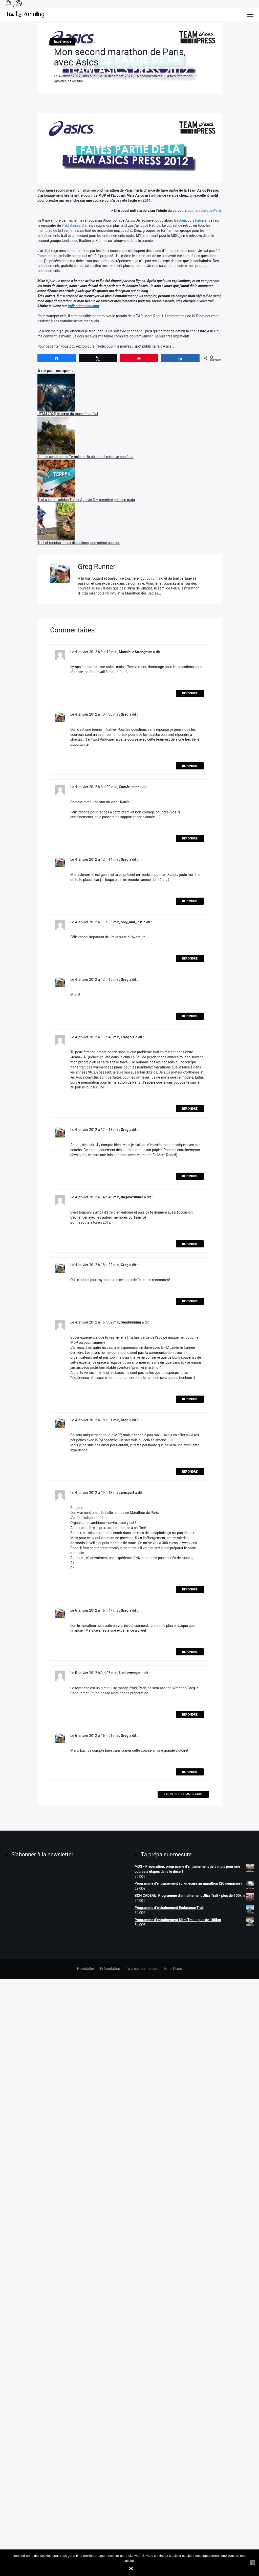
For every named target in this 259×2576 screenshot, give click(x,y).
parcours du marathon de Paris (197, 211)
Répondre (190, 1278)
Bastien (180, 220)
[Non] (252, 2562)
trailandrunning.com (83, 306)
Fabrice (201, 220)
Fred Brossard (73, 225)
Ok (130, 2568)
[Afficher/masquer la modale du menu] (250, 14)
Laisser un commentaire (183, 2378)
